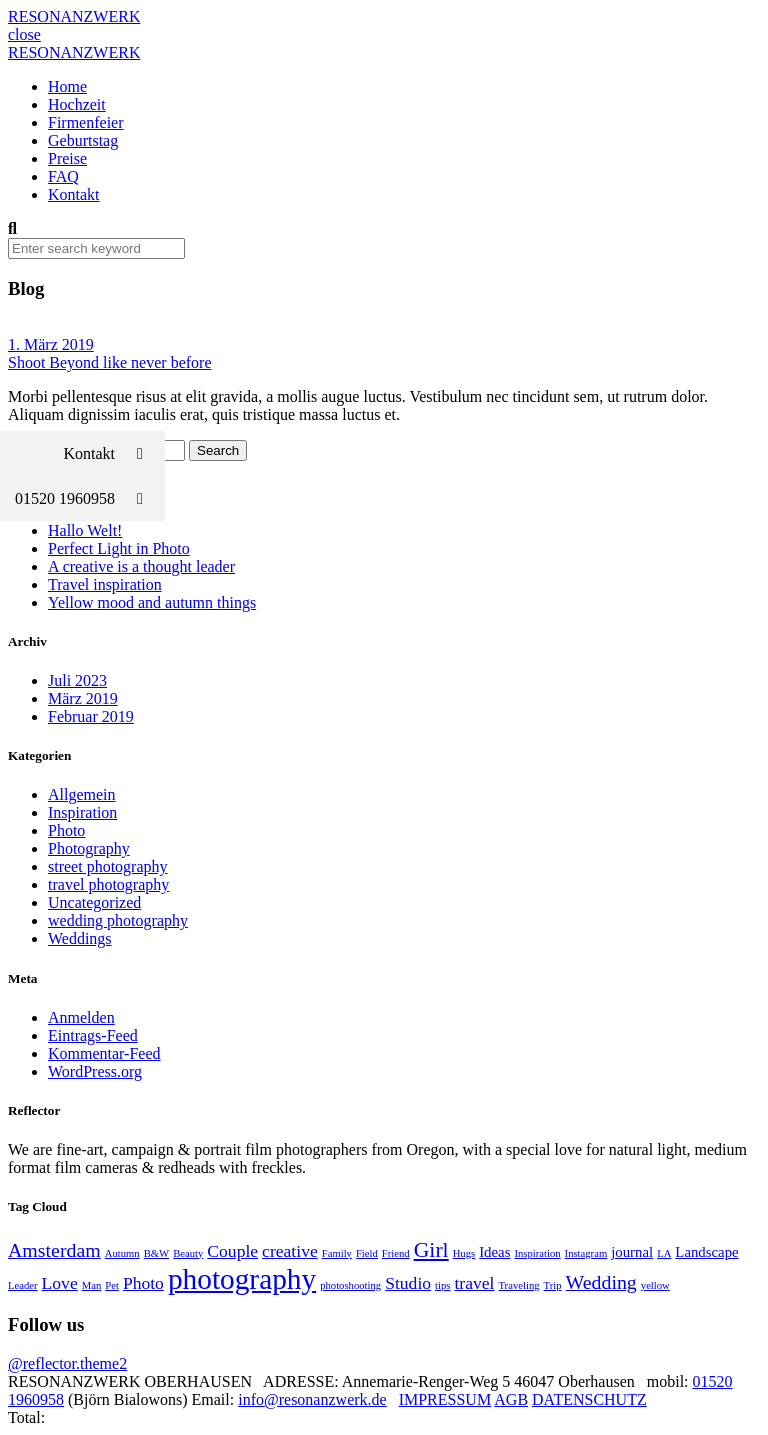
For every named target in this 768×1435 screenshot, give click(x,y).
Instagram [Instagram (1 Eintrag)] (586, 1253)
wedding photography (118, 920)
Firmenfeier (86, 122)
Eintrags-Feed (93, 1035)
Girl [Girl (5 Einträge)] (431, 1250)
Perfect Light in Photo (119, 548)
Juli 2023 (77, 680)
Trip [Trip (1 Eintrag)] (553, 1285)
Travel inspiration (105, 584)
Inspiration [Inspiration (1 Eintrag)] (537, 1253)
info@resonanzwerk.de (312, 1399)
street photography (108, 866)
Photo (66, 830)
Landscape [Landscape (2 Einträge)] (706, 1252)
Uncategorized (94, 902)
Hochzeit (77, 104)
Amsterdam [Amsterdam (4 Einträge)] (54, 1250)
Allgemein (82, 794)
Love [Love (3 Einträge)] (60, 1283)
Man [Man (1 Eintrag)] (92, 1285)
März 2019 (83, 698)
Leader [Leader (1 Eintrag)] (23, 1285)
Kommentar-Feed (104, 1053)
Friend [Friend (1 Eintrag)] (396, 1253)
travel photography (108, 884)
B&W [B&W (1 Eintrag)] (156, 1253)
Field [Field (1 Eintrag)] (367, 1253)
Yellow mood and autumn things (152, 602)
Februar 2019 (91, 716)
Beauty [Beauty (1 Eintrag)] (188, 1253)
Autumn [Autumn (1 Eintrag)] (122, 1253)
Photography (89, 848)
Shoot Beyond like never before (110, 362)
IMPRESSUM (445, 1399)
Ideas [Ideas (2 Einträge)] (494, 1252)
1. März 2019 (51, 344)
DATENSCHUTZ (589, 1399)
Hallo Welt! (85, 530)
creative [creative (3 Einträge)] (290, 1251)
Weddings (80, 938)
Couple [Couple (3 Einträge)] (232, 1251)
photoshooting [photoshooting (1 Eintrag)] (350, 1285)
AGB (511, 1399)
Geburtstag (83, 140)
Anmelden (81, 1017)
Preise (67, 158)
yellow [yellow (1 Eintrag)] (655, 1285)
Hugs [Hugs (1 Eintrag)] (464, 1253)
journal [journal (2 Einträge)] (632, 1252)
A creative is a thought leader (141, 566)
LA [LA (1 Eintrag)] (664, 1253)
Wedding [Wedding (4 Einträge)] (601, 1282)
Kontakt (74, 194)
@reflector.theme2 (67, 1363)
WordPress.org (95, 1071)
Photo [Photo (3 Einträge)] (143, 1283)
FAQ (63, 176)
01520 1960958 (90, 498)
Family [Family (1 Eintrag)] (337, 1253)
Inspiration (82, 812)
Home (67, 86)
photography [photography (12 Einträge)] (242, 1279)
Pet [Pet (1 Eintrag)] (112, 1285)
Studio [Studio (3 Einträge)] (408, 1283)
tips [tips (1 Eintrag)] (442, 1285)
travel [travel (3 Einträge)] (474, 1283)
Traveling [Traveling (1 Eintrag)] (518, 1285)
